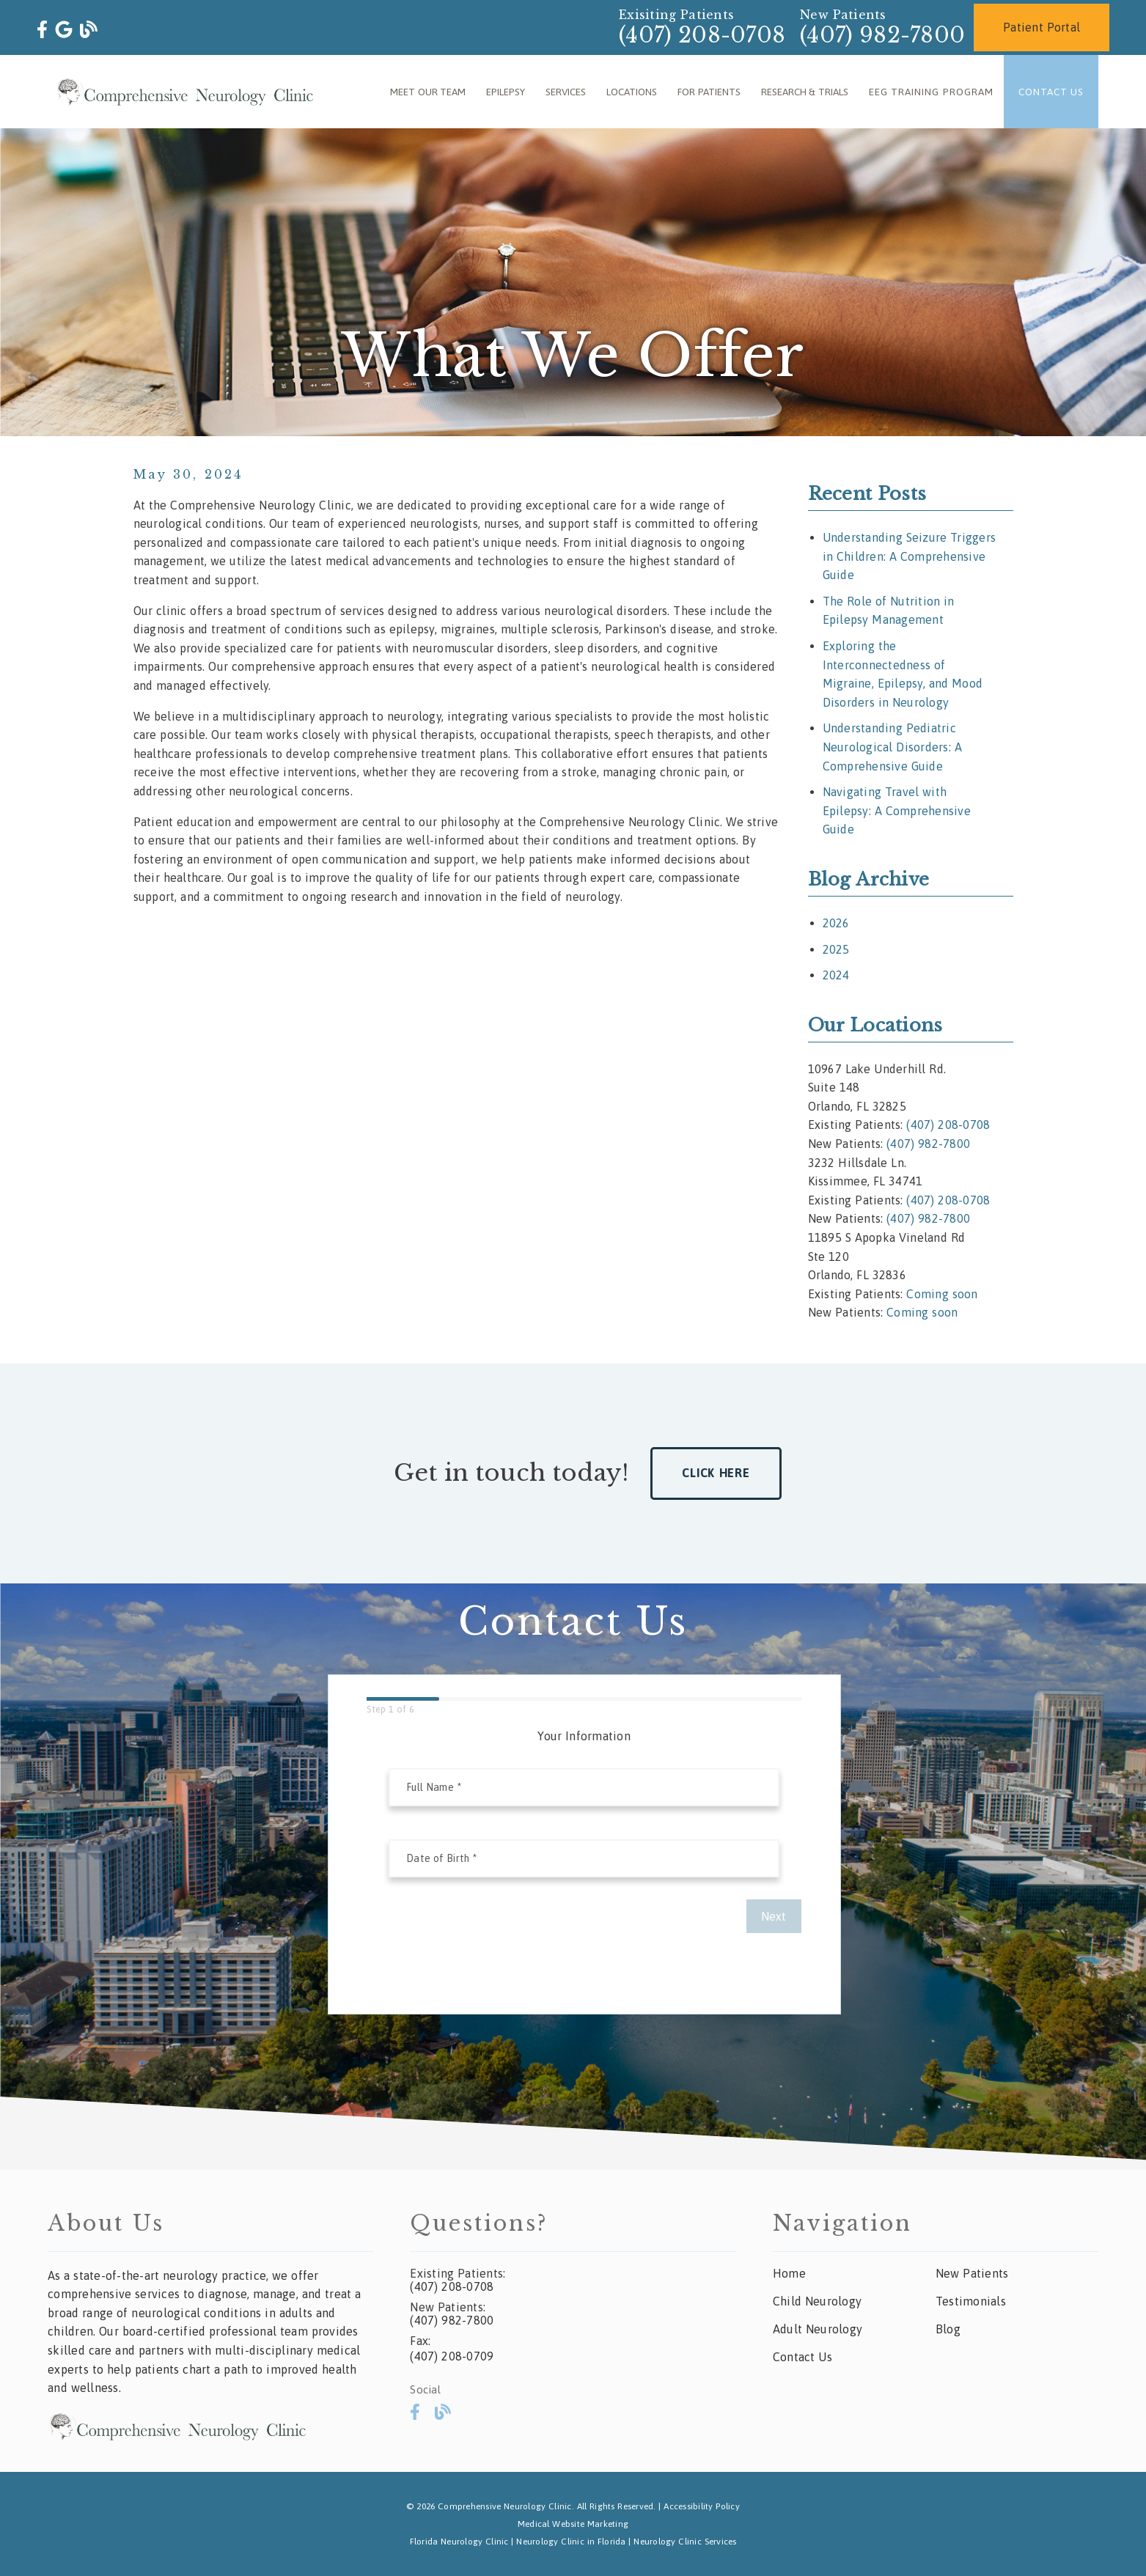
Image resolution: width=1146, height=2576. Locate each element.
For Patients (709, 91)
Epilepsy (505, 91)
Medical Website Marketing (573, 2524)
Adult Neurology (817, 2329)
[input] (584, 1787)
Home (789, 2273)
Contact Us (1051, 91)
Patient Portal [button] (1041, 27)
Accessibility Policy (702, 2506)
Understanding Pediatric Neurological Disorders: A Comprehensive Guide (892, 746)
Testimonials (971, 2301)
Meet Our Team (428, 91)
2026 (836, 923)
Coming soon (941, 1293)
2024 (836, 975)
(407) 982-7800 (882, 35)
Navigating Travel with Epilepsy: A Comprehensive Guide (897, 810)
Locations (631, 91)
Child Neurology (817, 2301)
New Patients (972, 2273)
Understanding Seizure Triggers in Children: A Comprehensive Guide (909, 556)
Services (566, 91)
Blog (948, 2329)
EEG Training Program (931, 91)
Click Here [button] (716, 1472)
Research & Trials (804, 91)
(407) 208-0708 (702, 35)
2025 (836, 949)
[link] (42, 30)
